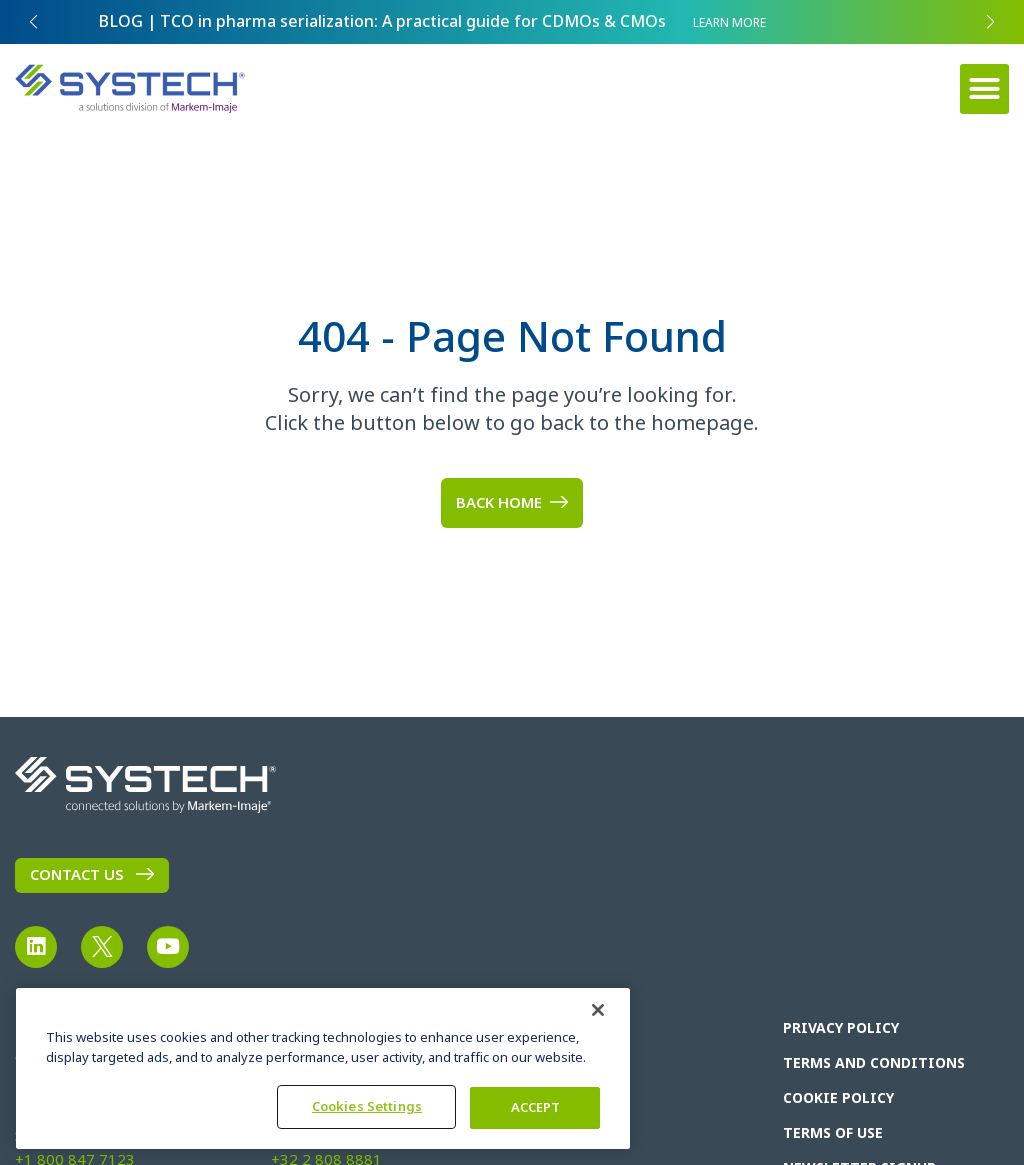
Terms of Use (833, 1133)
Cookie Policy (838, 1098)
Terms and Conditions (874, 1063)
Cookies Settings (367, 1106)
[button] (985, 89)
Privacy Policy (841, 1028)
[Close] (598, 1010)
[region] (323, 1068)
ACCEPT (536, 1107)
